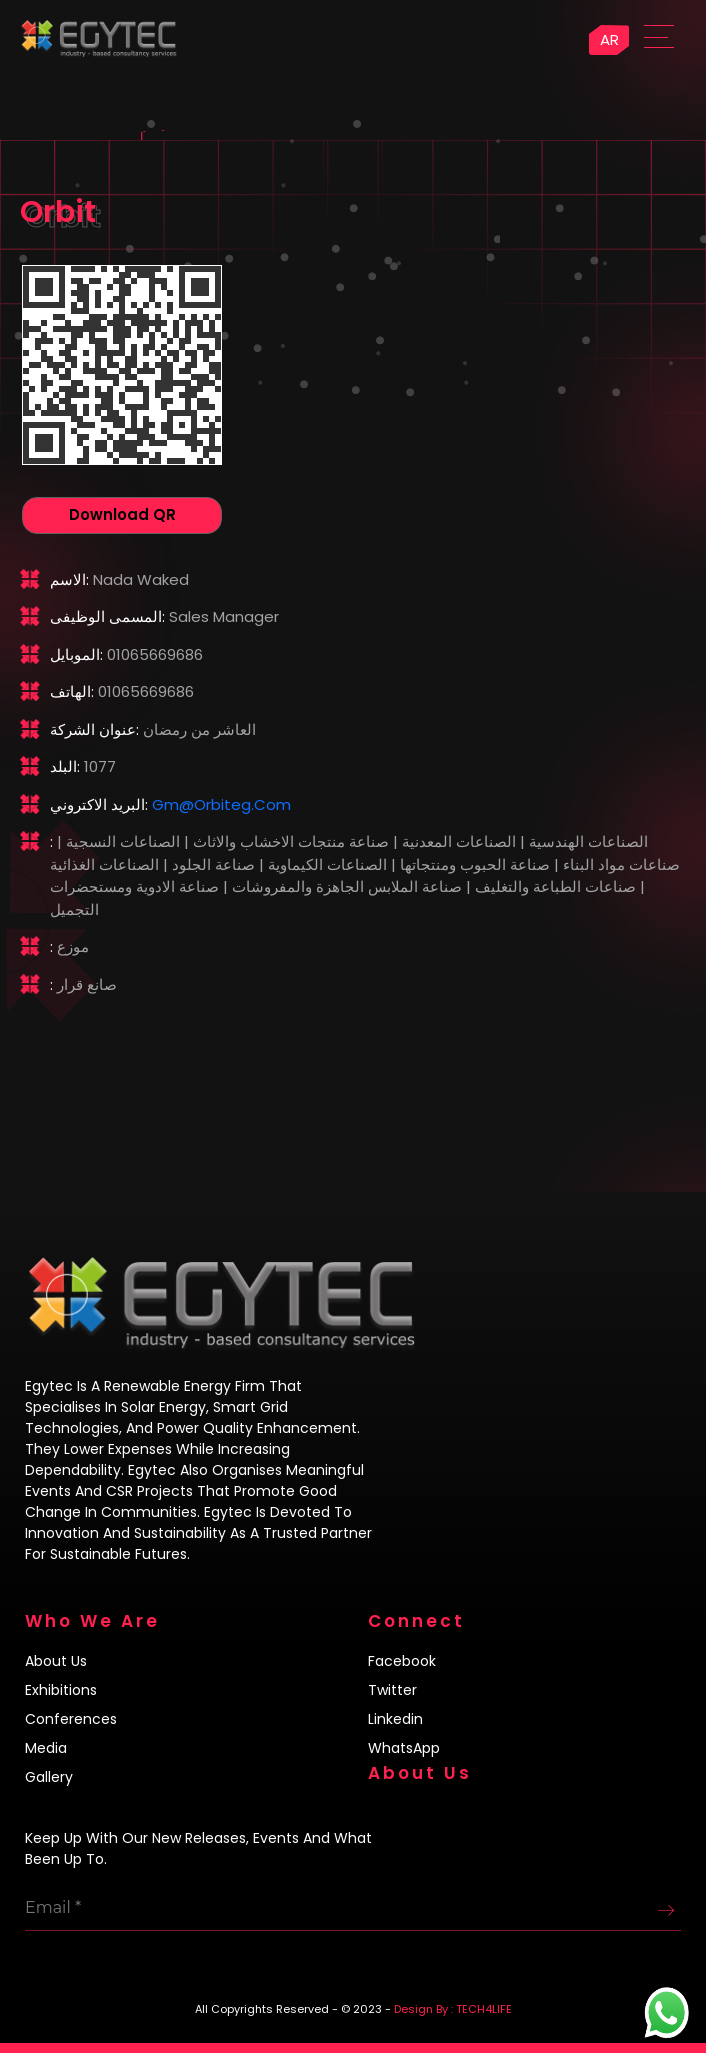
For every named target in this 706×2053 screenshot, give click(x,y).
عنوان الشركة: (94, 729)
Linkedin (395, 1719)
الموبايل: (76, 654)
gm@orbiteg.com (221, 804)
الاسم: (69, 579)
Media (46, 1748)
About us (56, 1661)
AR (609, 39)
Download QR (122, 514)
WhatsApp (404, 1748)
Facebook (402, 1661)
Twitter (392, 1690)
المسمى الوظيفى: (107, 616)
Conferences (71, 1719)
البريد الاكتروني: (99, 804)
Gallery (49, 1777)
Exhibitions (61, 1690)
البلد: (65, 766)
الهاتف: (72, 691)
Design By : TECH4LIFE (453, 2009)
